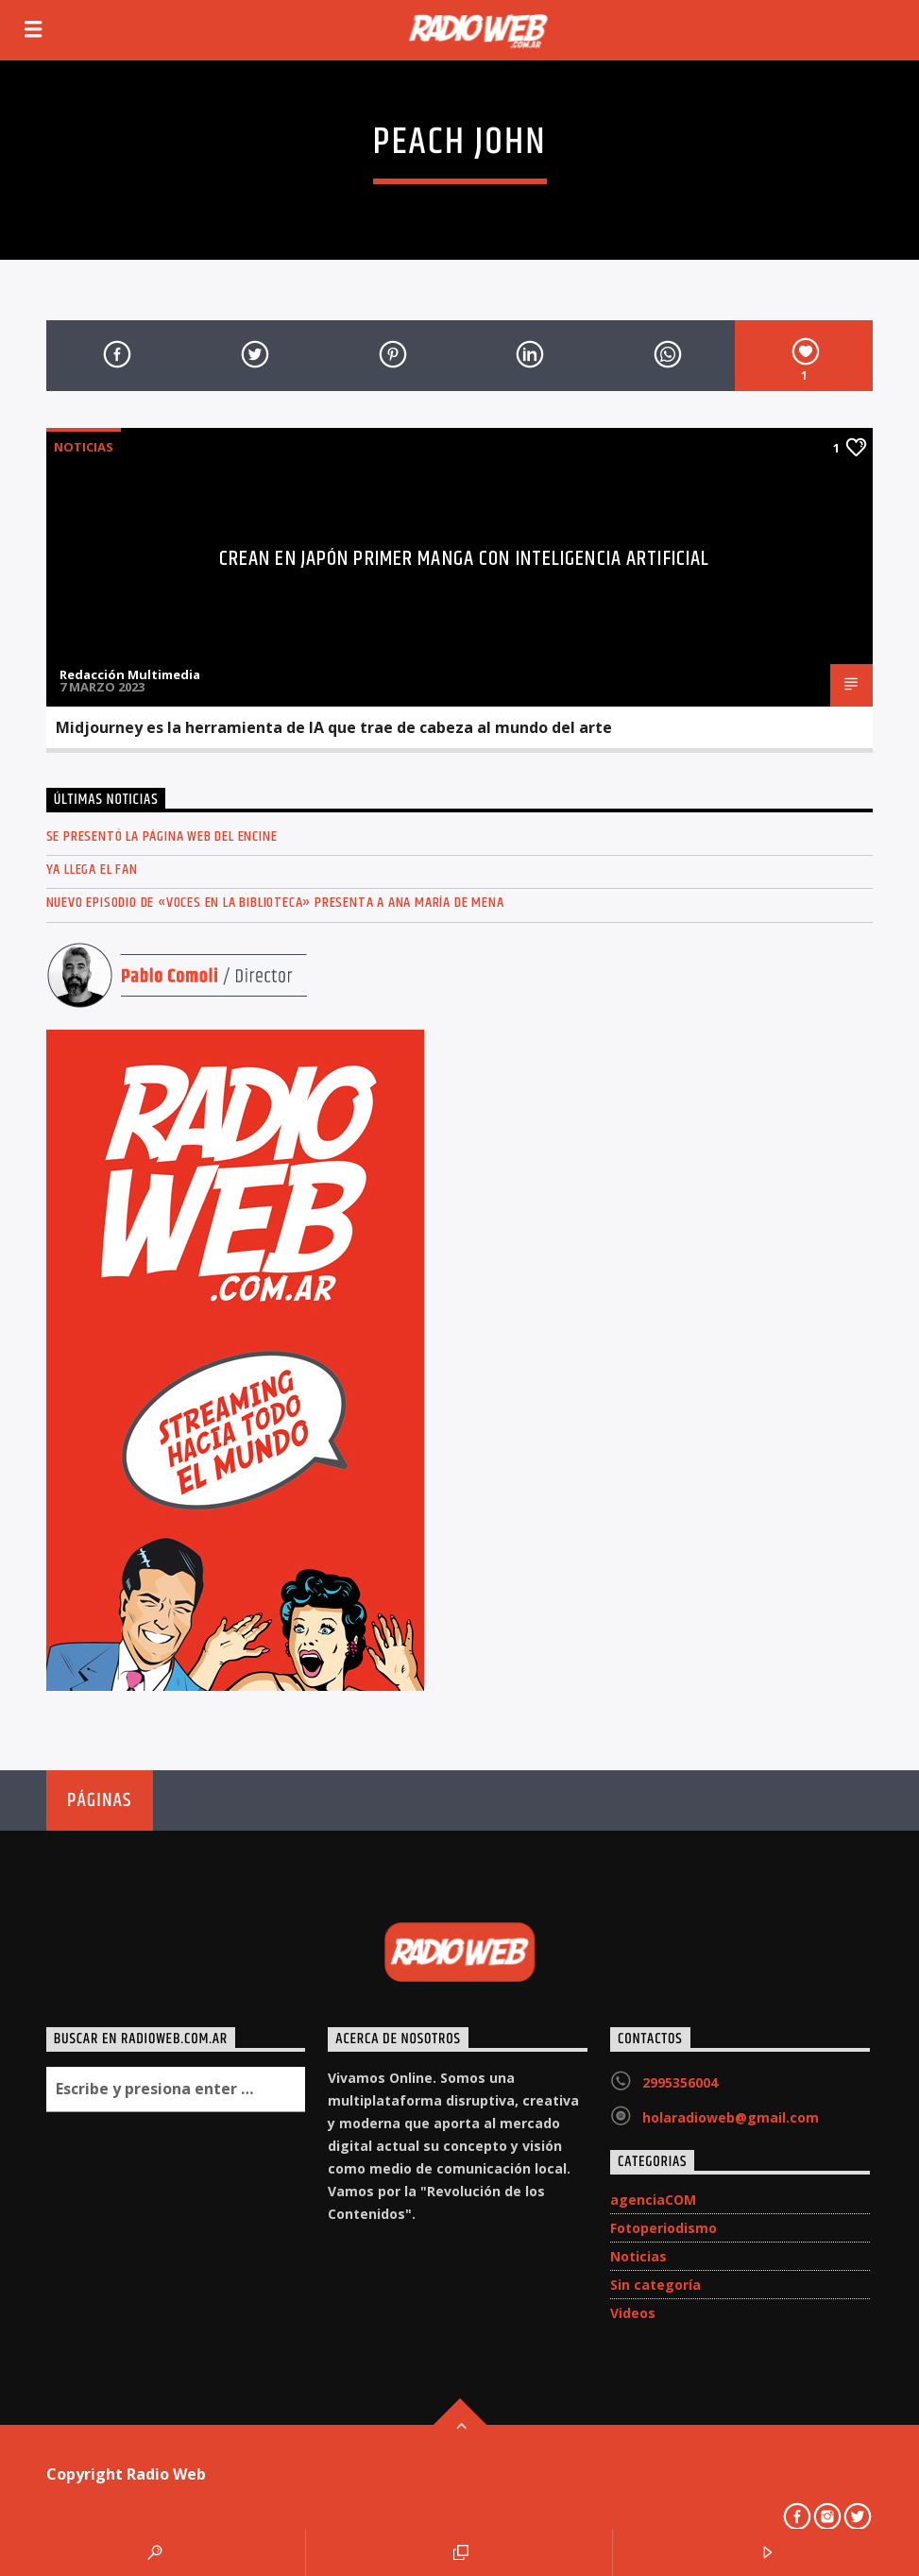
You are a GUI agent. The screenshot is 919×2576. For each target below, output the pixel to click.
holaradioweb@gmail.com (730, 2117)
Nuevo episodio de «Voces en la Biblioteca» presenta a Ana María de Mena (275, 903)
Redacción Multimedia (130, 674)
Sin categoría (655, 2285)
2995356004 (680, 2082)
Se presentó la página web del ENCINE (162, 836)
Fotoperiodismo (663, 2228)
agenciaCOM (653, 2200)
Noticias (83, 446)
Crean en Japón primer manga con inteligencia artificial (464, 558)
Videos (632, 2313)
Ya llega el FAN (92, 870)
